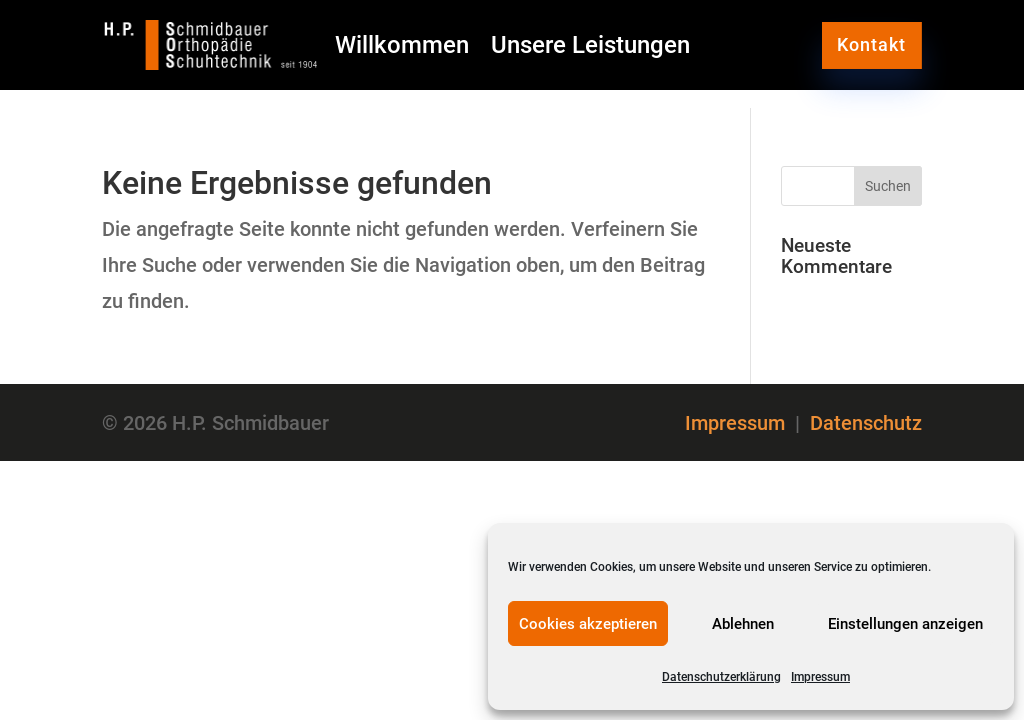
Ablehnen (743, 624)
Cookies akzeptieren (588, 624)
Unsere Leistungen (590, 48)
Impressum (820, 677)
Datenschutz (866, 423)
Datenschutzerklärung (721, 677)
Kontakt (871, 44)
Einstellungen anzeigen (905, 624)
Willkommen (402, 48)
